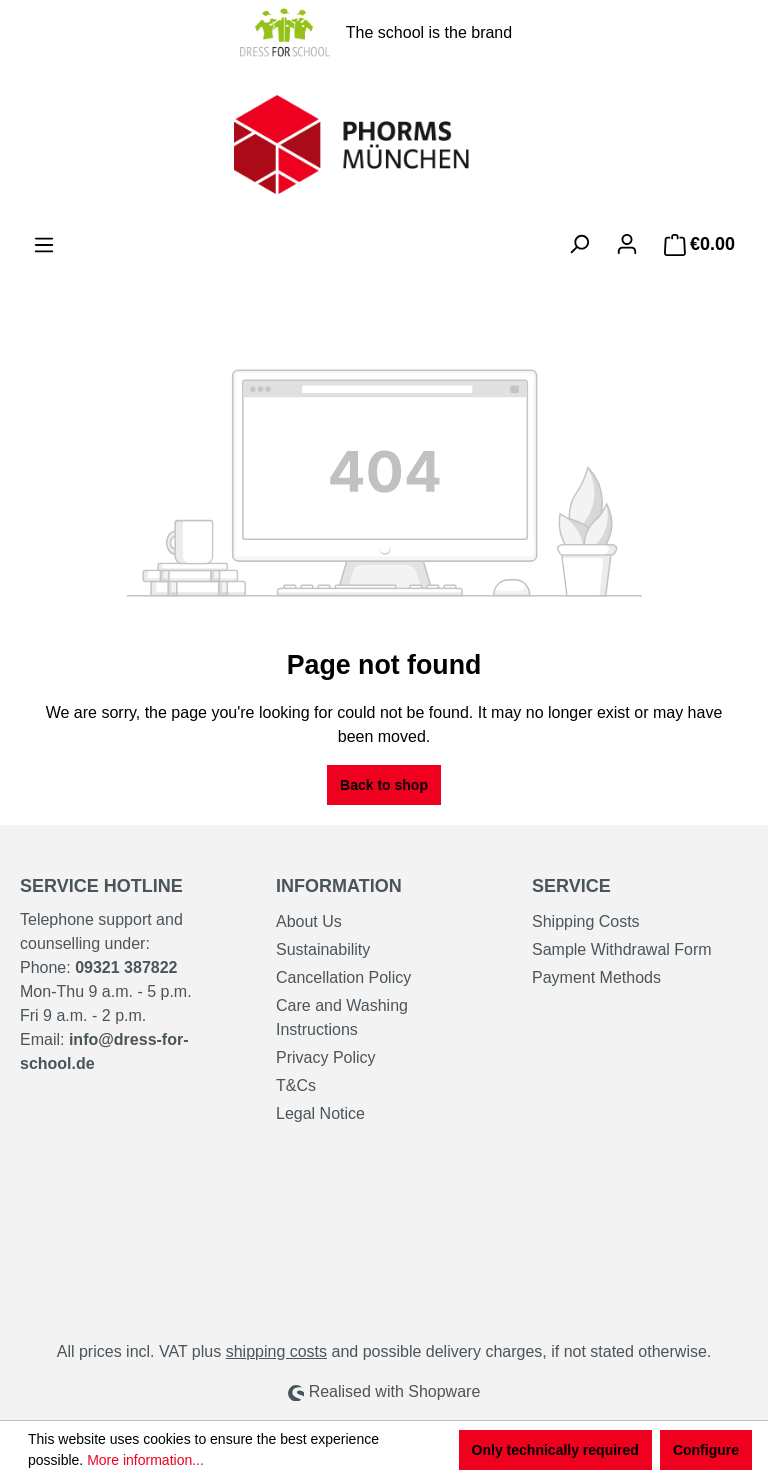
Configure (706, 1450)
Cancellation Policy (343, 977)
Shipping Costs (586, 921)
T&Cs (296, 1085)
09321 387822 (126, 967)
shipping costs (276, 1351)
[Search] (579, 244)
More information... (145, 1460)
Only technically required (555, 1450)
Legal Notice (320, 1113)
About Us (309, 921)
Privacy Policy (326, 1057)
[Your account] (627, 244)
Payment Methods (596, 977)
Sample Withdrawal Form (622, 949)
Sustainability (323, 949)
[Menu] (44, 245)
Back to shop (384, 785)
